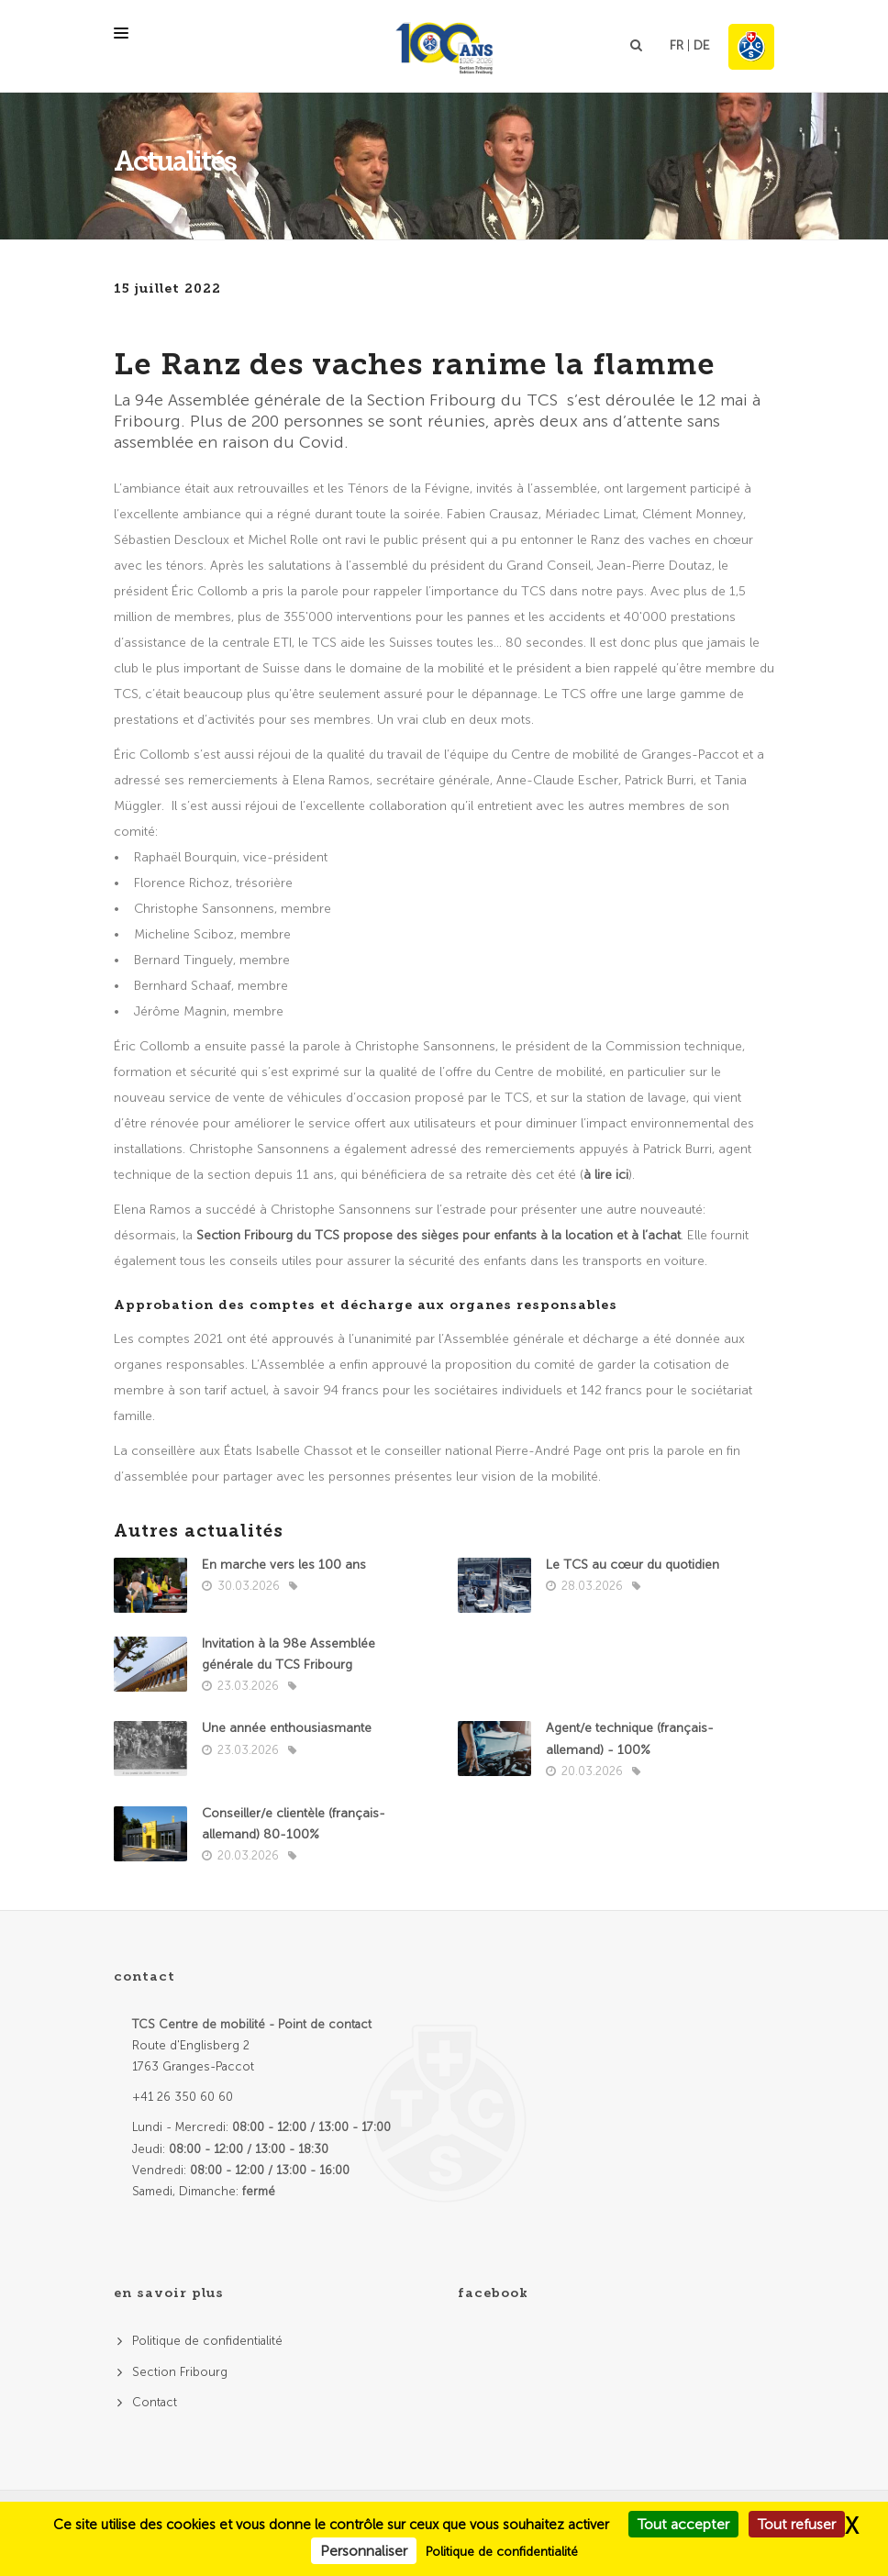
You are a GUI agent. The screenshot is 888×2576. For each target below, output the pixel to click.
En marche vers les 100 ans (284, 1564)
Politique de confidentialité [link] (502, 2551)
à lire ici (605, 1175)
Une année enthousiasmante (287, 1728)
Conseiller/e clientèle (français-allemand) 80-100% (293, 1823)
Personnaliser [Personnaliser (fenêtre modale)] (363, 2550)
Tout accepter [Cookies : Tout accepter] (683, 2524)
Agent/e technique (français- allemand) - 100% (630, 1738)
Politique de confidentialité (207, 2341)
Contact (154, 2402)
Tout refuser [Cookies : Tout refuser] (797, 2524)
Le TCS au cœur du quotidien (632, 1564)
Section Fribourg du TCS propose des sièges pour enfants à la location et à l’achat (438, 1235)
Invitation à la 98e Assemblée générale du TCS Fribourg (288, 1654)
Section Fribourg (180, 2372)
